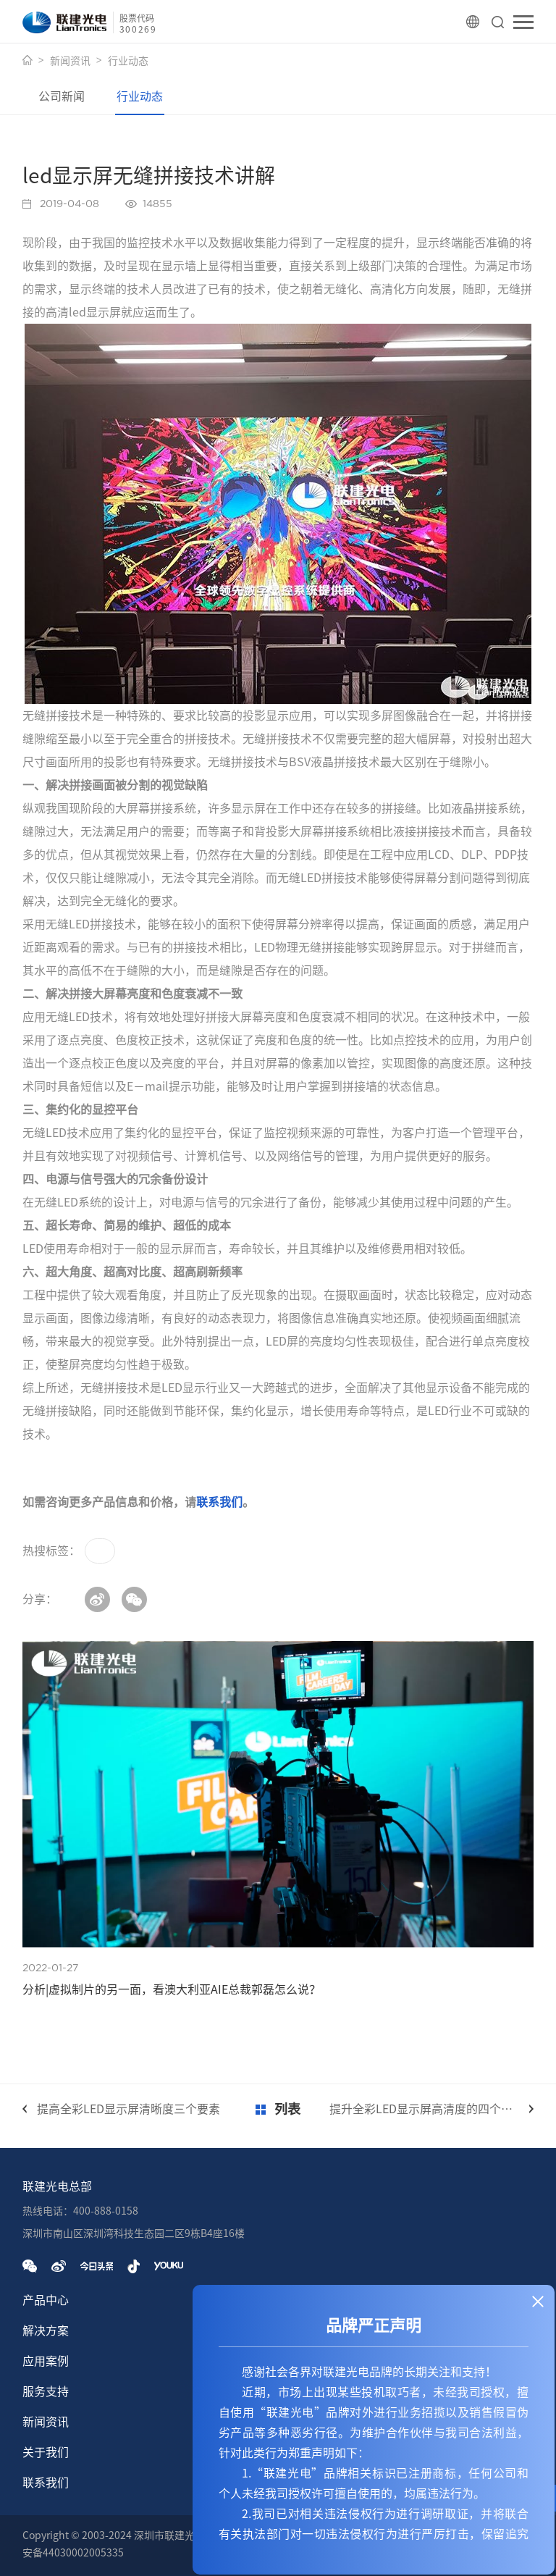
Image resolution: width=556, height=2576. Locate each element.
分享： (39, 1599)
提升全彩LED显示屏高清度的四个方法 (426, 2109)
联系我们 (219, 1502)
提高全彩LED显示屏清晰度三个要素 (128, 2109)
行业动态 (128, 61)
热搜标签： (51, 1550)
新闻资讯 (70, 61)
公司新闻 (61, 96)
